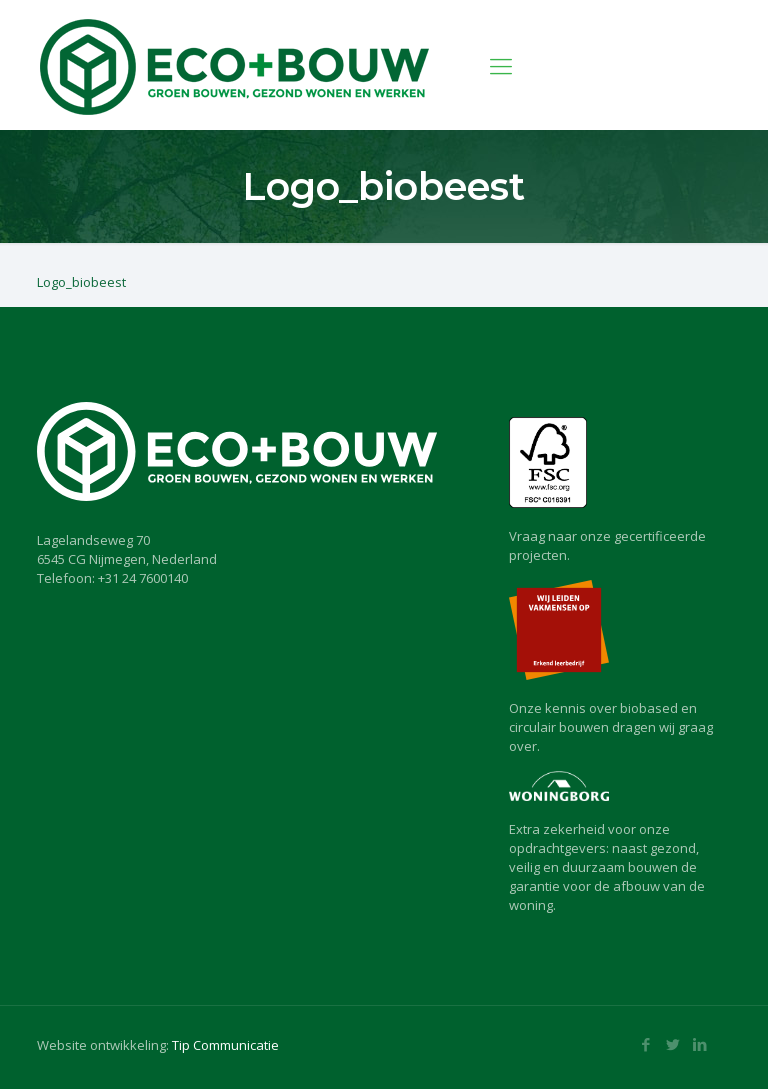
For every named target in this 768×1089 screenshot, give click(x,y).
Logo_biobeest (81, 282)
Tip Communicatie (225, 1045)
